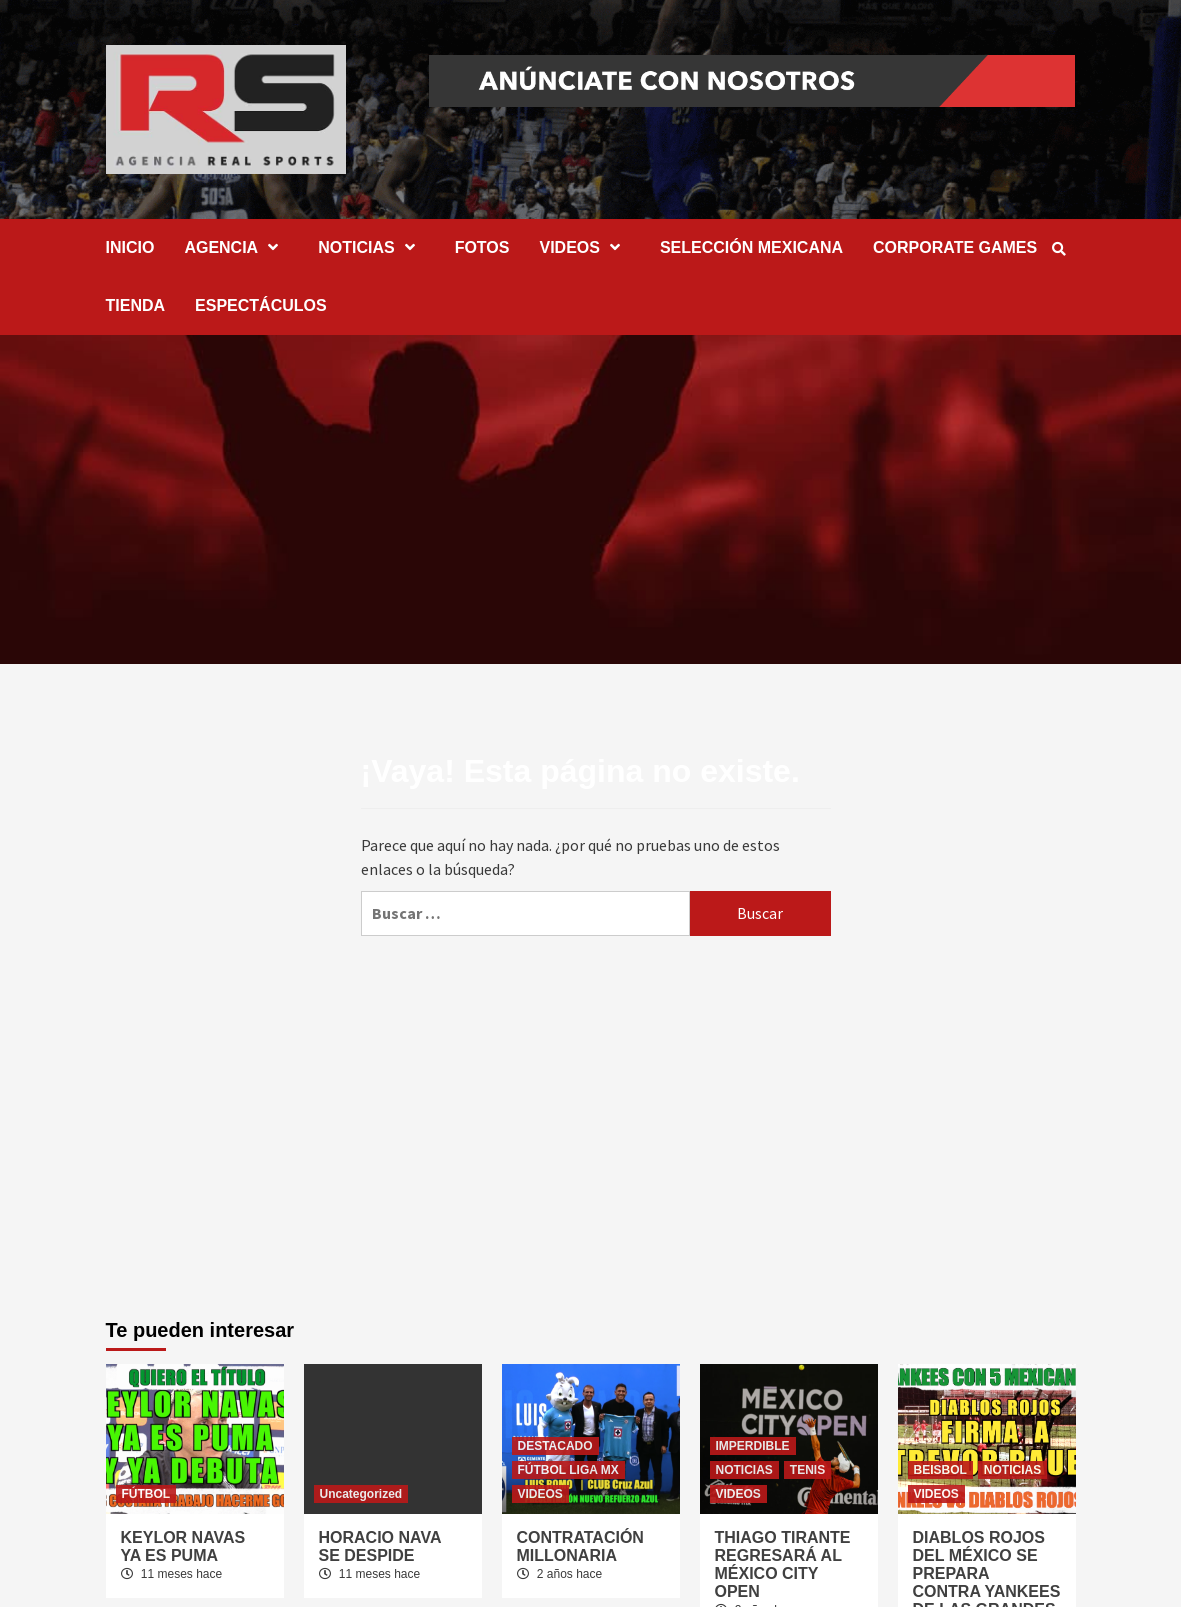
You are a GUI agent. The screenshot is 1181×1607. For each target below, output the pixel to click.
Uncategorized (361, 1494)
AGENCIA (236, 247)
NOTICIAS (371, 247)
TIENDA (136, 305)
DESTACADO (555, 1446)
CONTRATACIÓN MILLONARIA (580, 1546)
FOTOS (482, 247)
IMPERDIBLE (753, 1446)
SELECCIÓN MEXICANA (751, 247)
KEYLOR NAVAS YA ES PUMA (183, 1546)
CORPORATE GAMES (955, 247)
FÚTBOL (146, 1494)
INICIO (130, 247)
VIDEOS (584, 247)
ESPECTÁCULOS (261, 305)
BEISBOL (940, 1470)
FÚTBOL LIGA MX (568, 1470)
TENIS (807, 1470)
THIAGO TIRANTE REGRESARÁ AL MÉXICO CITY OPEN (783, 1564)
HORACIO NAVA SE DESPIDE (380, 1546)
